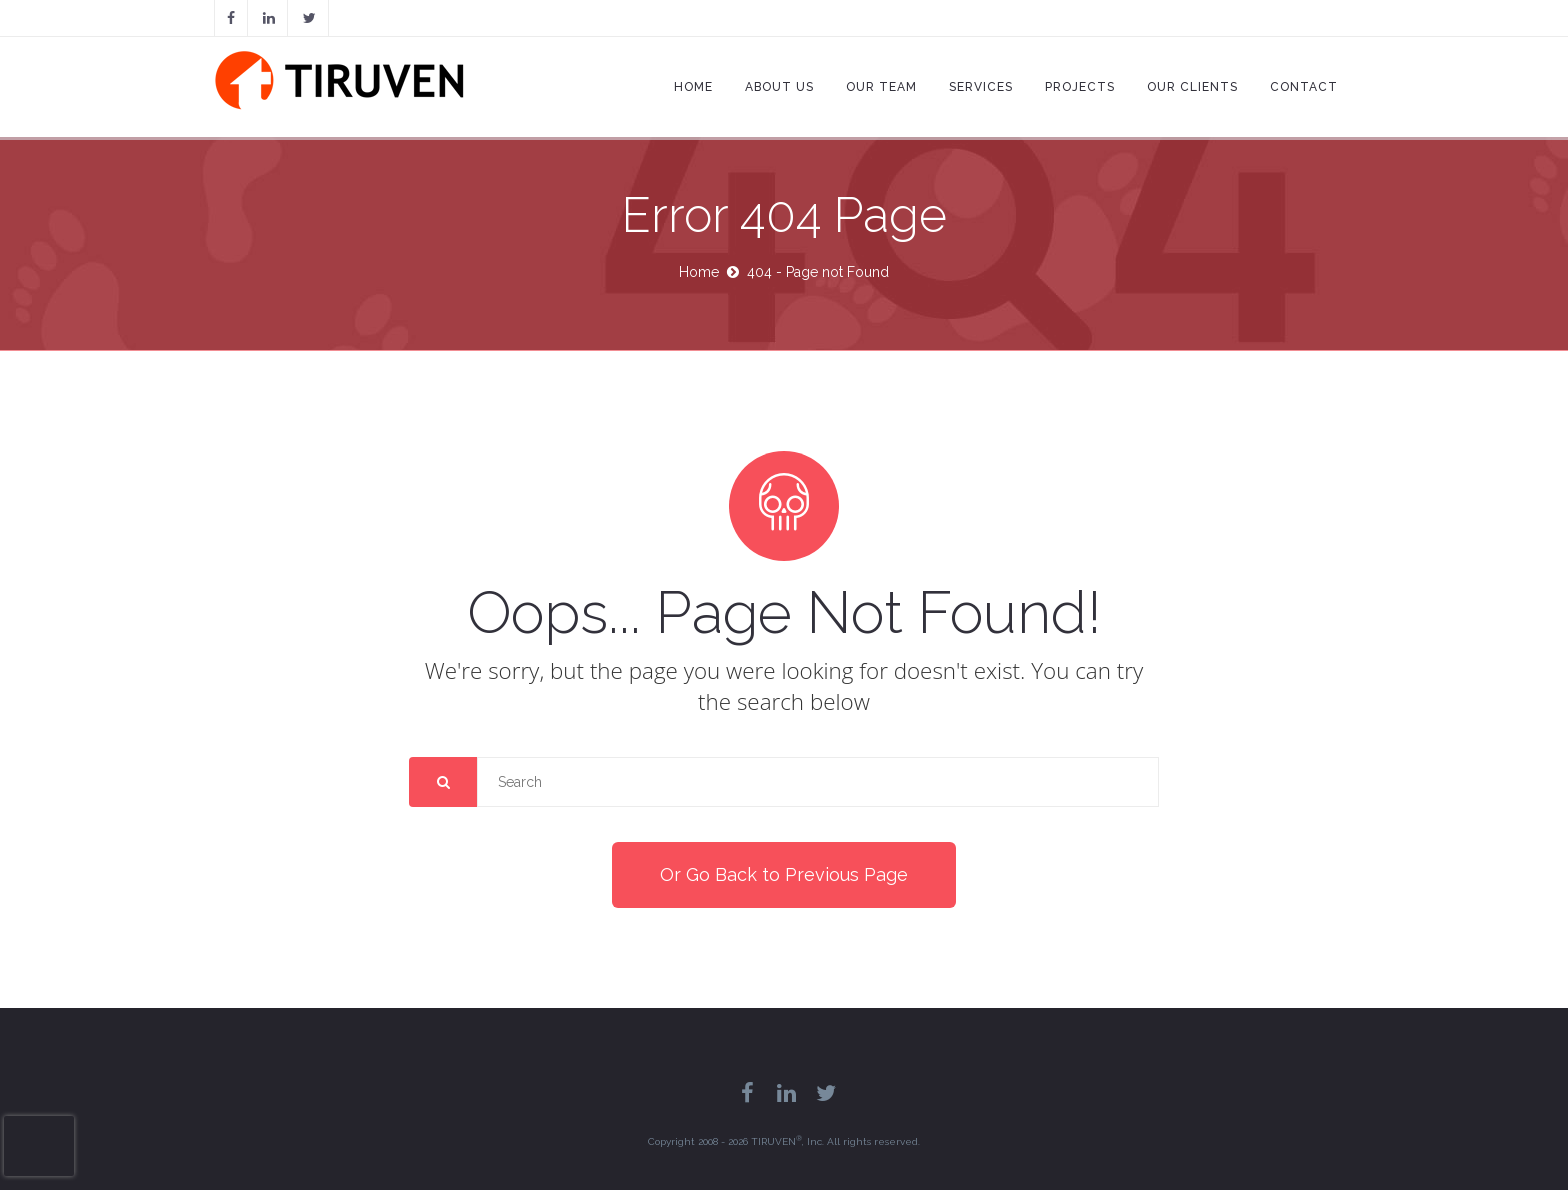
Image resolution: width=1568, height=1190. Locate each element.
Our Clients (1192, 87)
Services (981, 87)
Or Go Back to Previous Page (784, 874)
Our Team (881, 87)
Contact (1304, 87)
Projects (1080, 87)
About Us (779, 87)
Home (693, 87)
